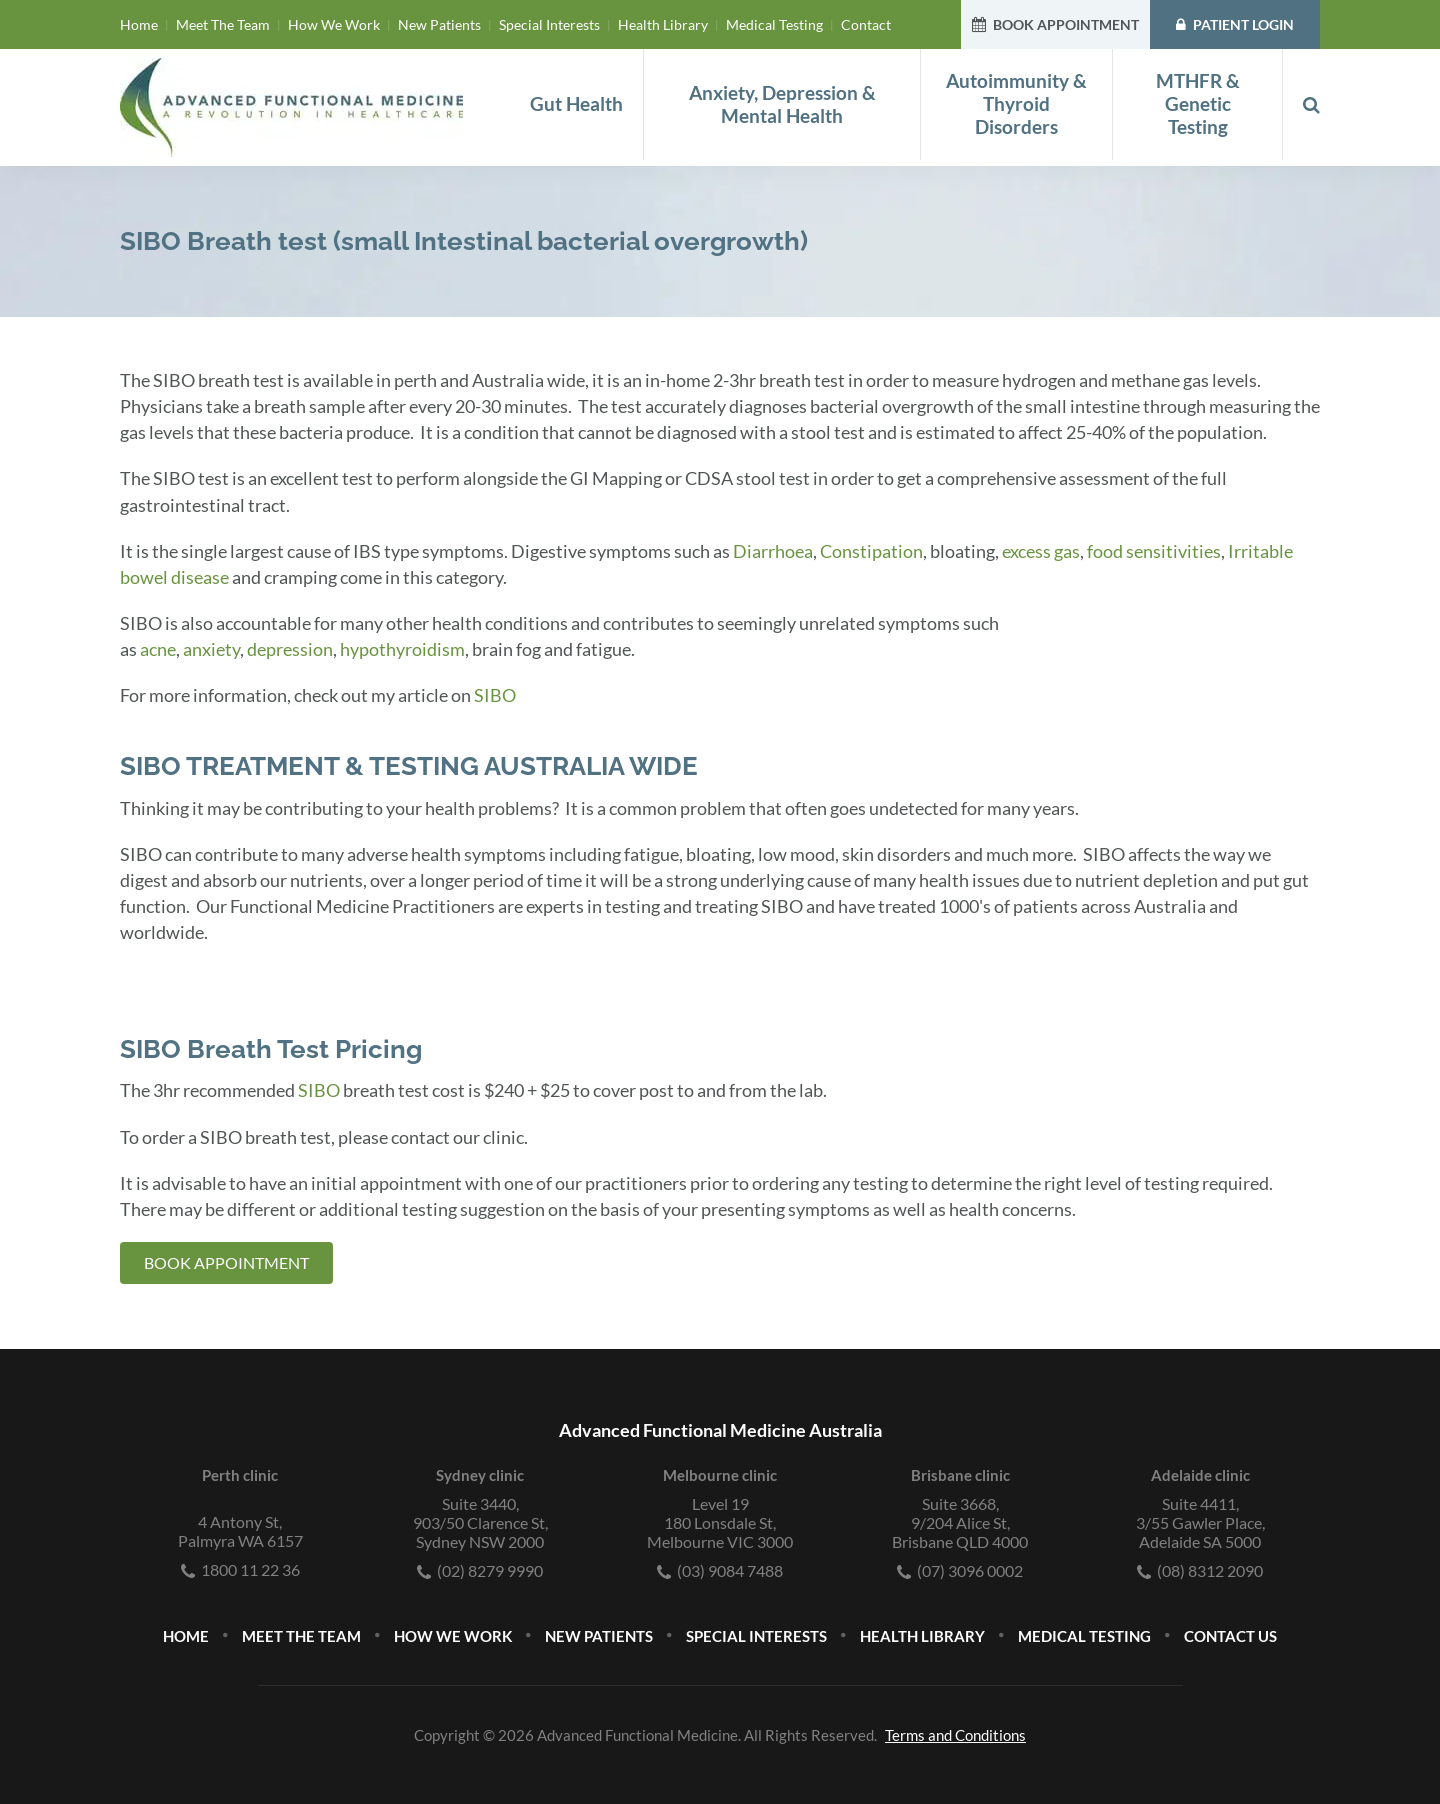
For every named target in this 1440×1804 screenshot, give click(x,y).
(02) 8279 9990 (480, 1570)
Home (139, 24)
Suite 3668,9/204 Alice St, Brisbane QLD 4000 (960, 1522)
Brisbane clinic (960, 1475)
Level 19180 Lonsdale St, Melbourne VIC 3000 (720, 1522)
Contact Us (1230, 1636)
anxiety (211, 649)
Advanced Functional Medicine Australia (720, 1430)
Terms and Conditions (955, 1735)
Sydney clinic (480, 1475)
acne (158, 649)
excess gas (1041, 551)
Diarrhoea (773, 551)
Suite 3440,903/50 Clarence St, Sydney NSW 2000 (480, 1522)
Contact (866, 24)
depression (290, 649)
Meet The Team (223, 24)
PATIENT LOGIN (1235, 24)
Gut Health (576, 104)
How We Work (334, 24)
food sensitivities (1154, 551)
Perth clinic (240, 1475)
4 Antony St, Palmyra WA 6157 (240, 1531)
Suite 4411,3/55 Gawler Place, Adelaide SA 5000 (1200, 1522)
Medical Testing (774, 24)
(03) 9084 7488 (720, 1570)
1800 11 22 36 (240, 1569)
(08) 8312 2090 (1200, 1570)
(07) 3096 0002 (960, 1570)
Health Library (663, 24)
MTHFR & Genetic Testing (1198, 104)
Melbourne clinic (720, 1475)
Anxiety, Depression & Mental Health (782, 104)
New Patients (439, 24)
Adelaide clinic (1200, 1475)
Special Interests (549, 24)
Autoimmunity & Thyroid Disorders (1016, 104)
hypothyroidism (402, 649)
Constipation (871, 551)
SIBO (495, 695)
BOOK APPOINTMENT (1055, 24)
